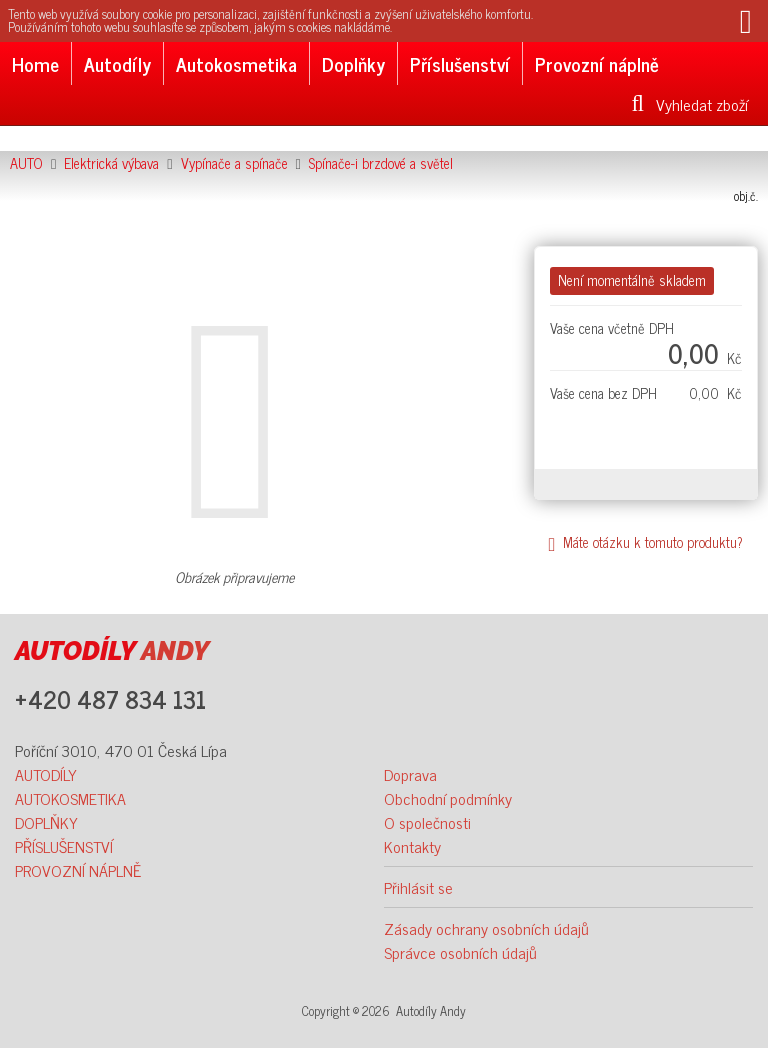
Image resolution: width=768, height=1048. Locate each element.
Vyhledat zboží (690, 104)
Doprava (410, 774)
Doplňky (353, 63)
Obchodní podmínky (448, 798)
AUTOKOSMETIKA (70, 798)
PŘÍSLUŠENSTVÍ (64, 846)
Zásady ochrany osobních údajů (486, 928)
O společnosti (427, 822)
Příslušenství (460, 63)
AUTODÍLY (46, 774)
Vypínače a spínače (234, 163)
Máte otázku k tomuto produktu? (645, 542)
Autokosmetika (236, 63)
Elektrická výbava (111, 163)
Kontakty (412, 846)
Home (35, 63)
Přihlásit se (418, 887)
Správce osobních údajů (460, 952)
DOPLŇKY (46, 822)
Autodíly (117, 63)
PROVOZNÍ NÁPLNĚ (78, 870)
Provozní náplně (597, 63)
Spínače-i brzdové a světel (381, 163)
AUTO (26, 163)
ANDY (112, 651)
